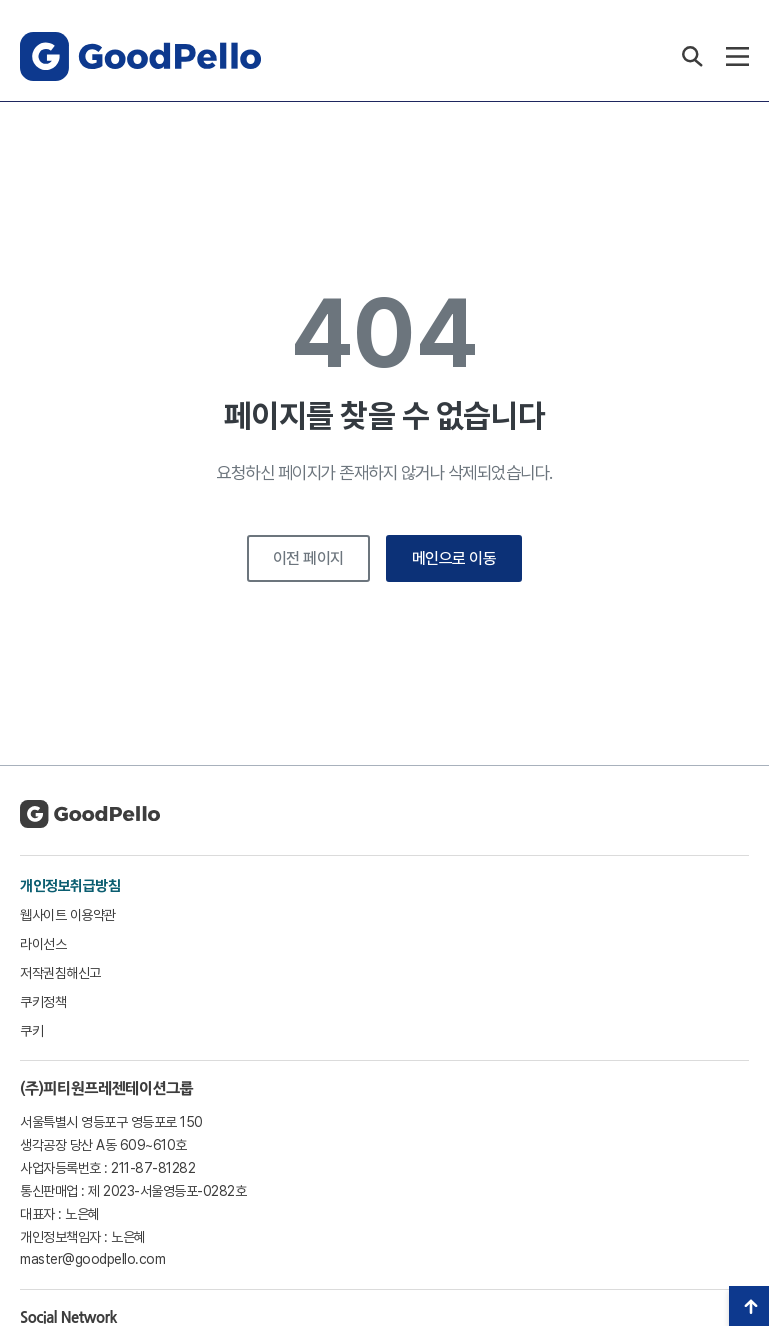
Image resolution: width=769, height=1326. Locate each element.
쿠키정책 (43, 1002)
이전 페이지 (308, 558)
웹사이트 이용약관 (68, 915)
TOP (749, 1306)
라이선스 (43, 944)
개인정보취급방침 (70, 886)
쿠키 (31, 1031)
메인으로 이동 (454, 558)
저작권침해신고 (60, 973)
